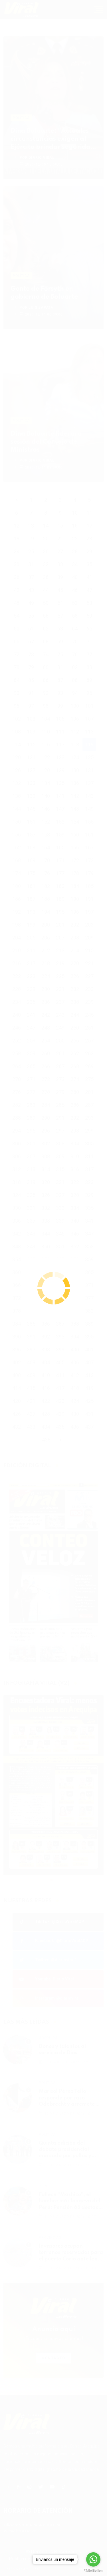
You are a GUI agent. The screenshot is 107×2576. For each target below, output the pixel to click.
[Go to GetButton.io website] (93, 2570)
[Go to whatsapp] (93, 2559)
